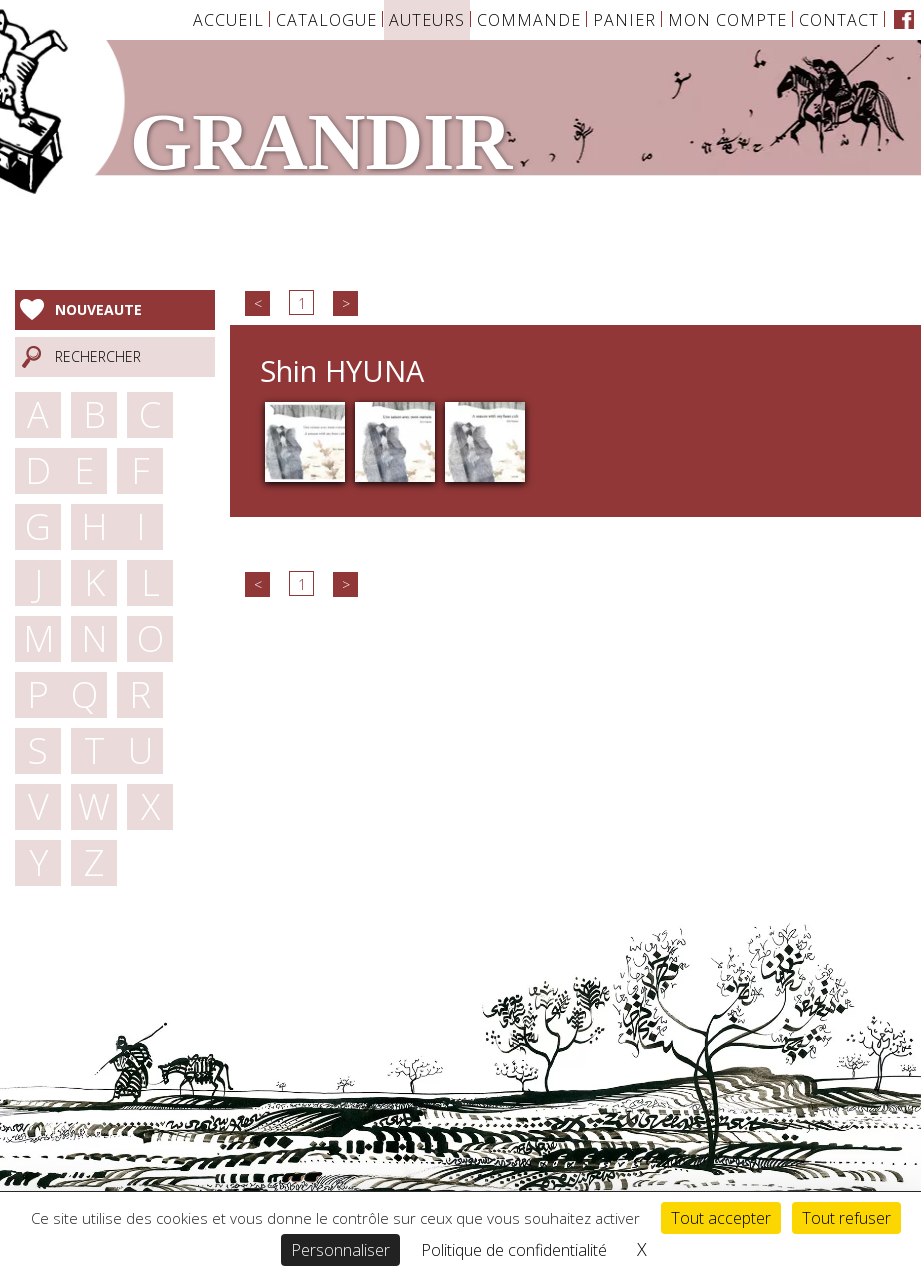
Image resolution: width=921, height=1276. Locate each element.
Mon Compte (727, 20)
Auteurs (427, 20)
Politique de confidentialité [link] (514, 1250)
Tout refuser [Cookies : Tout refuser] (846, 1218)
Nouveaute (98, 309)
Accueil (228, 20)
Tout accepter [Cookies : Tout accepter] (721, 1218)
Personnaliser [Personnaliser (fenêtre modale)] (340, 1250)
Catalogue (326, 20)
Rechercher (98, 356)
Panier (624, 20)
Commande (529, 20)
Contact (839, 20)
